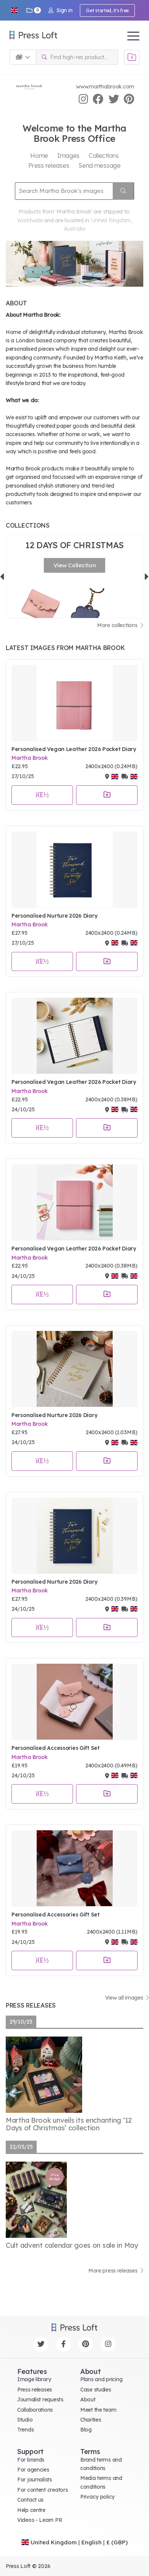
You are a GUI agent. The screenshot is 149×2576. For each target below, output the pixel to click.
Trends (25, 2429)
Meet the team (98, 2409)
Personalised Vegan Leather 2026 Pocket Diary (73, 749)
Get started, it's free (107, 10)
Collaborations (35, 2409)
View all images (127, 1997)
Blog (86, 2429)
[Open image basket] (131, 57)
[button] (14, 10)
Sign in (60, 10)
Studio (24, 2419)
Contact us (30, 2499)
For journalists (34, 2479)
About (88, 2399)
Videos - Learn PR (39, 2520)
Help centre (31, 2510)
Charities (90, 2419)
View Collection (74, 565)
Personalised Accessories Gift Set (55, 1748)
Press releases (34, 2389)
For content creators (42, 2489)
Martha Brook (29, 757)
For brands (30, 2459)
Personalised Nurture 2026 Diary (54, 915)
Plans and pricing (101, 2379)
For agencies (33, 2469)
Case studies (95, 2389)
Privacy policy (97, 2496)
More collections (120, 625)
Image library (34, 2379)
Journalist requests (40, 2399)
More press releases (115, 2270)
